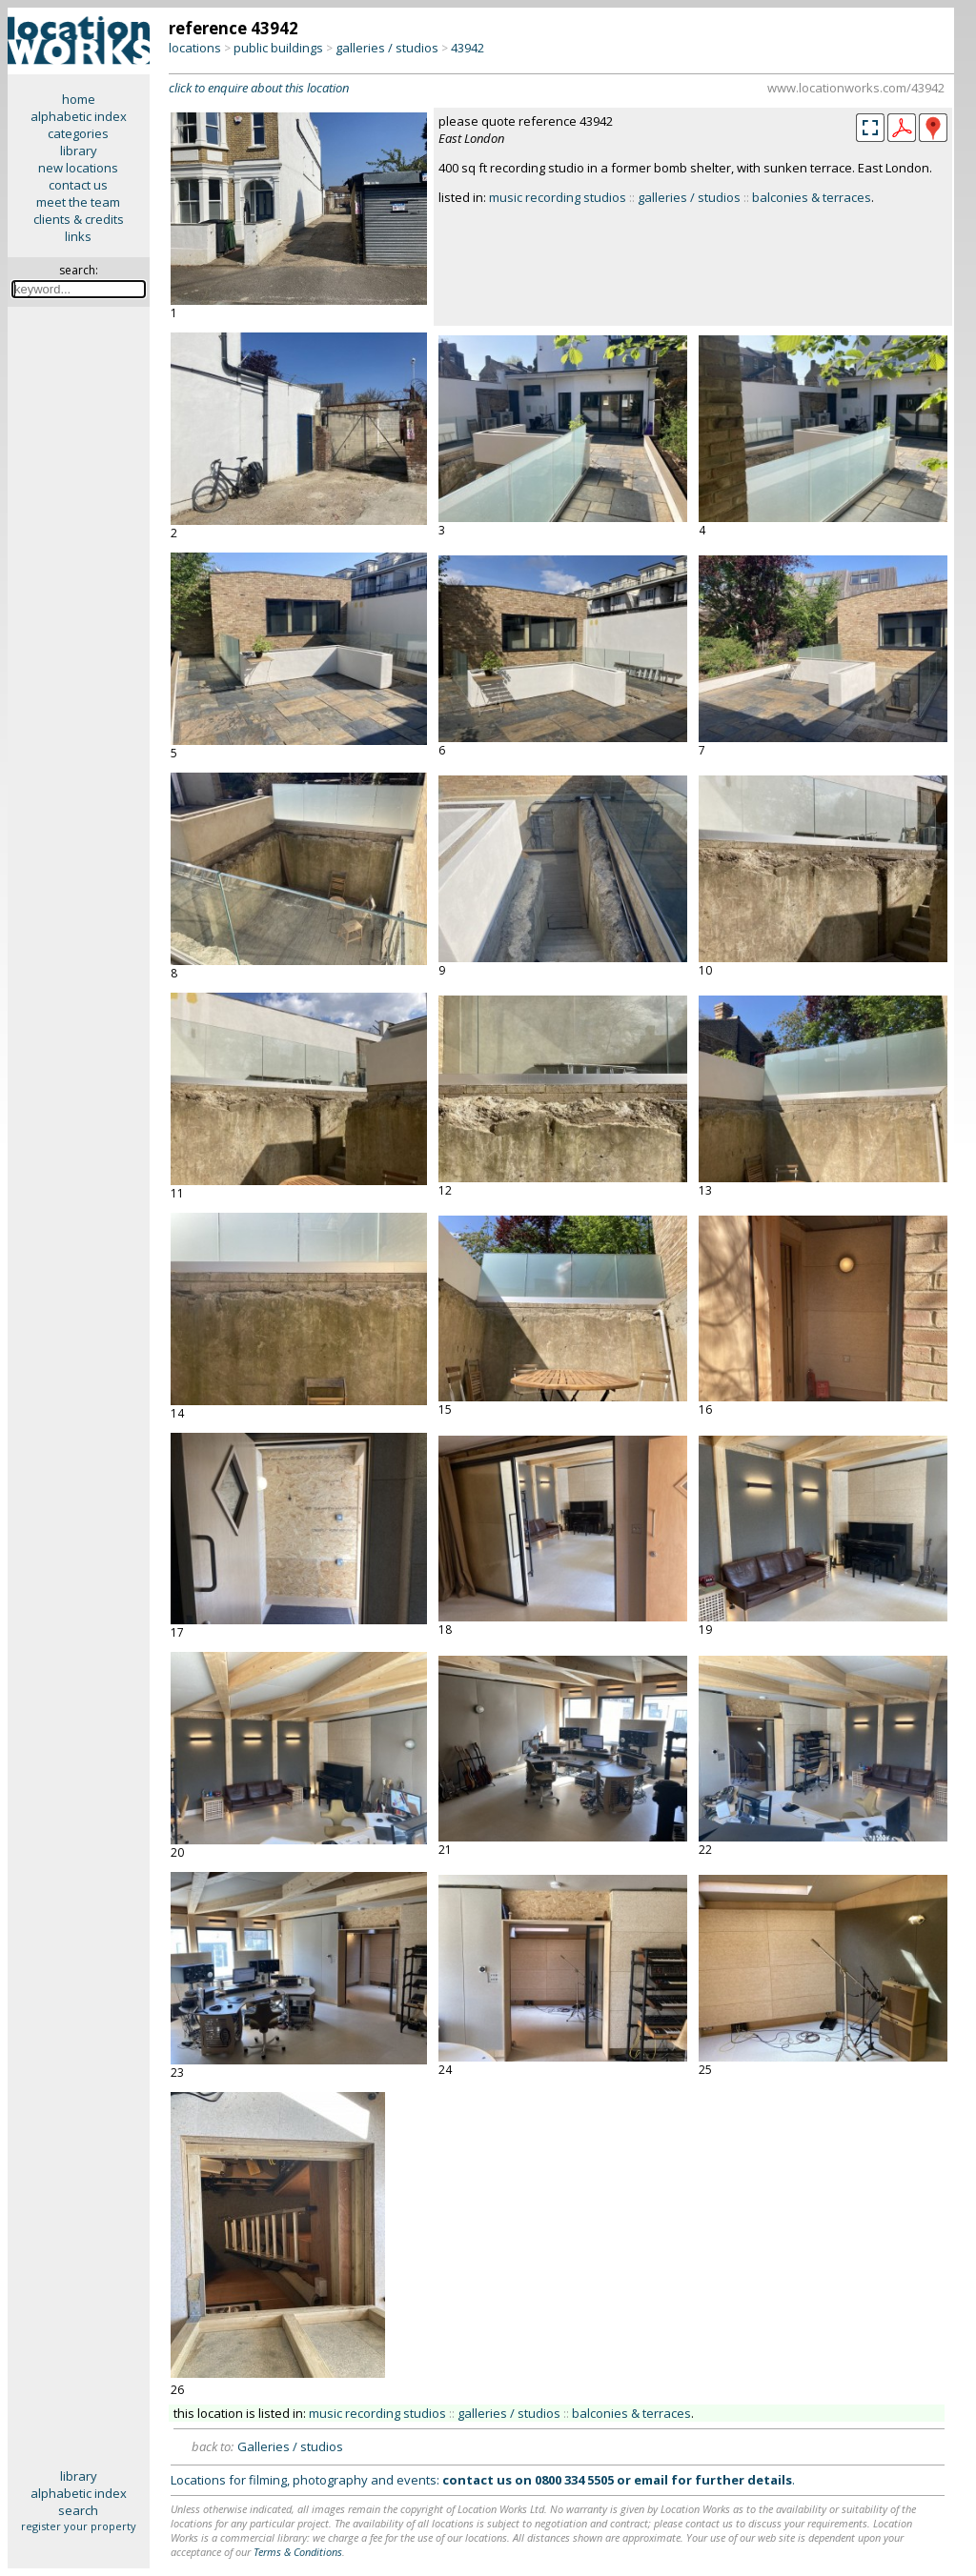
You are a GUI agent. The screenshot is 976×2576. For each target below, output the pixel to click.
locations (195, 47)
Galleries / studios (290, 2446)
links (78, 236)
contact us (78, 184)
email (651, 2479)
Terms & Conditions (298, 2552)
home (78, 99)
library (78, 150)
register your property (78, 2526)
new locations (78, 167)
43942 (467, 47)
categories (78, 133)
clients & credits (78, 219)
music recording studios (557, 197)
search (78, 2510)
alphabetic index (78, 116)
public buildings (278, 47)
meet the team (78, 202)
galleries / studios (387, 47)
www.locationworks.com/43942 (856, 87)
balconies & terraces (811, 197)
